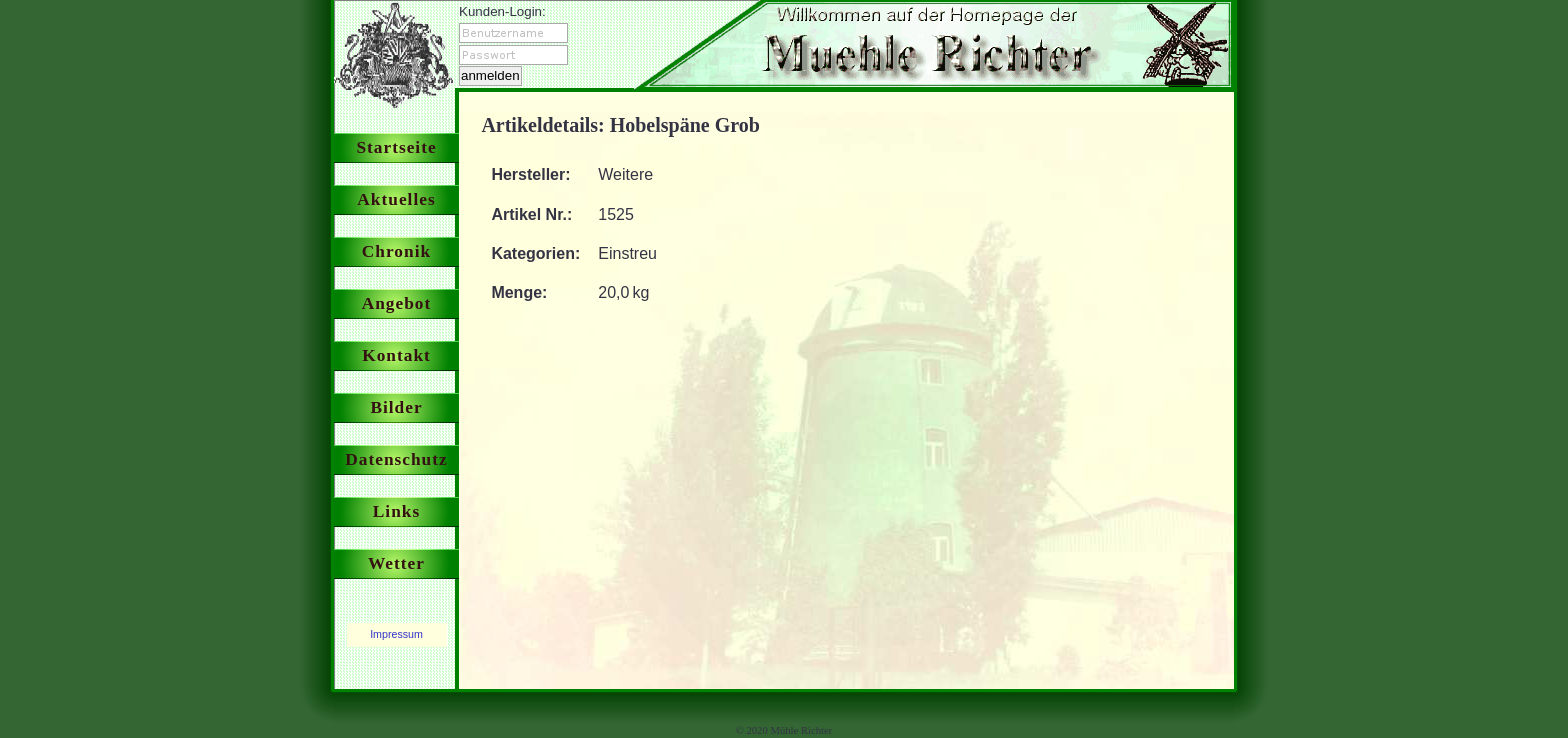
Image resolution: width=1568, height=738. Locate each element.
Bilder (396, 407)
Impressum (396, 634)
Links (396, 511)
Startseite (396, 147)
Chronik (396, 251)
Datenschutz (396, 459)
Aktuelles (396, 199)
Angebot (397, 303)
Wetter (396, 563)
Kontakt (396, 355)
